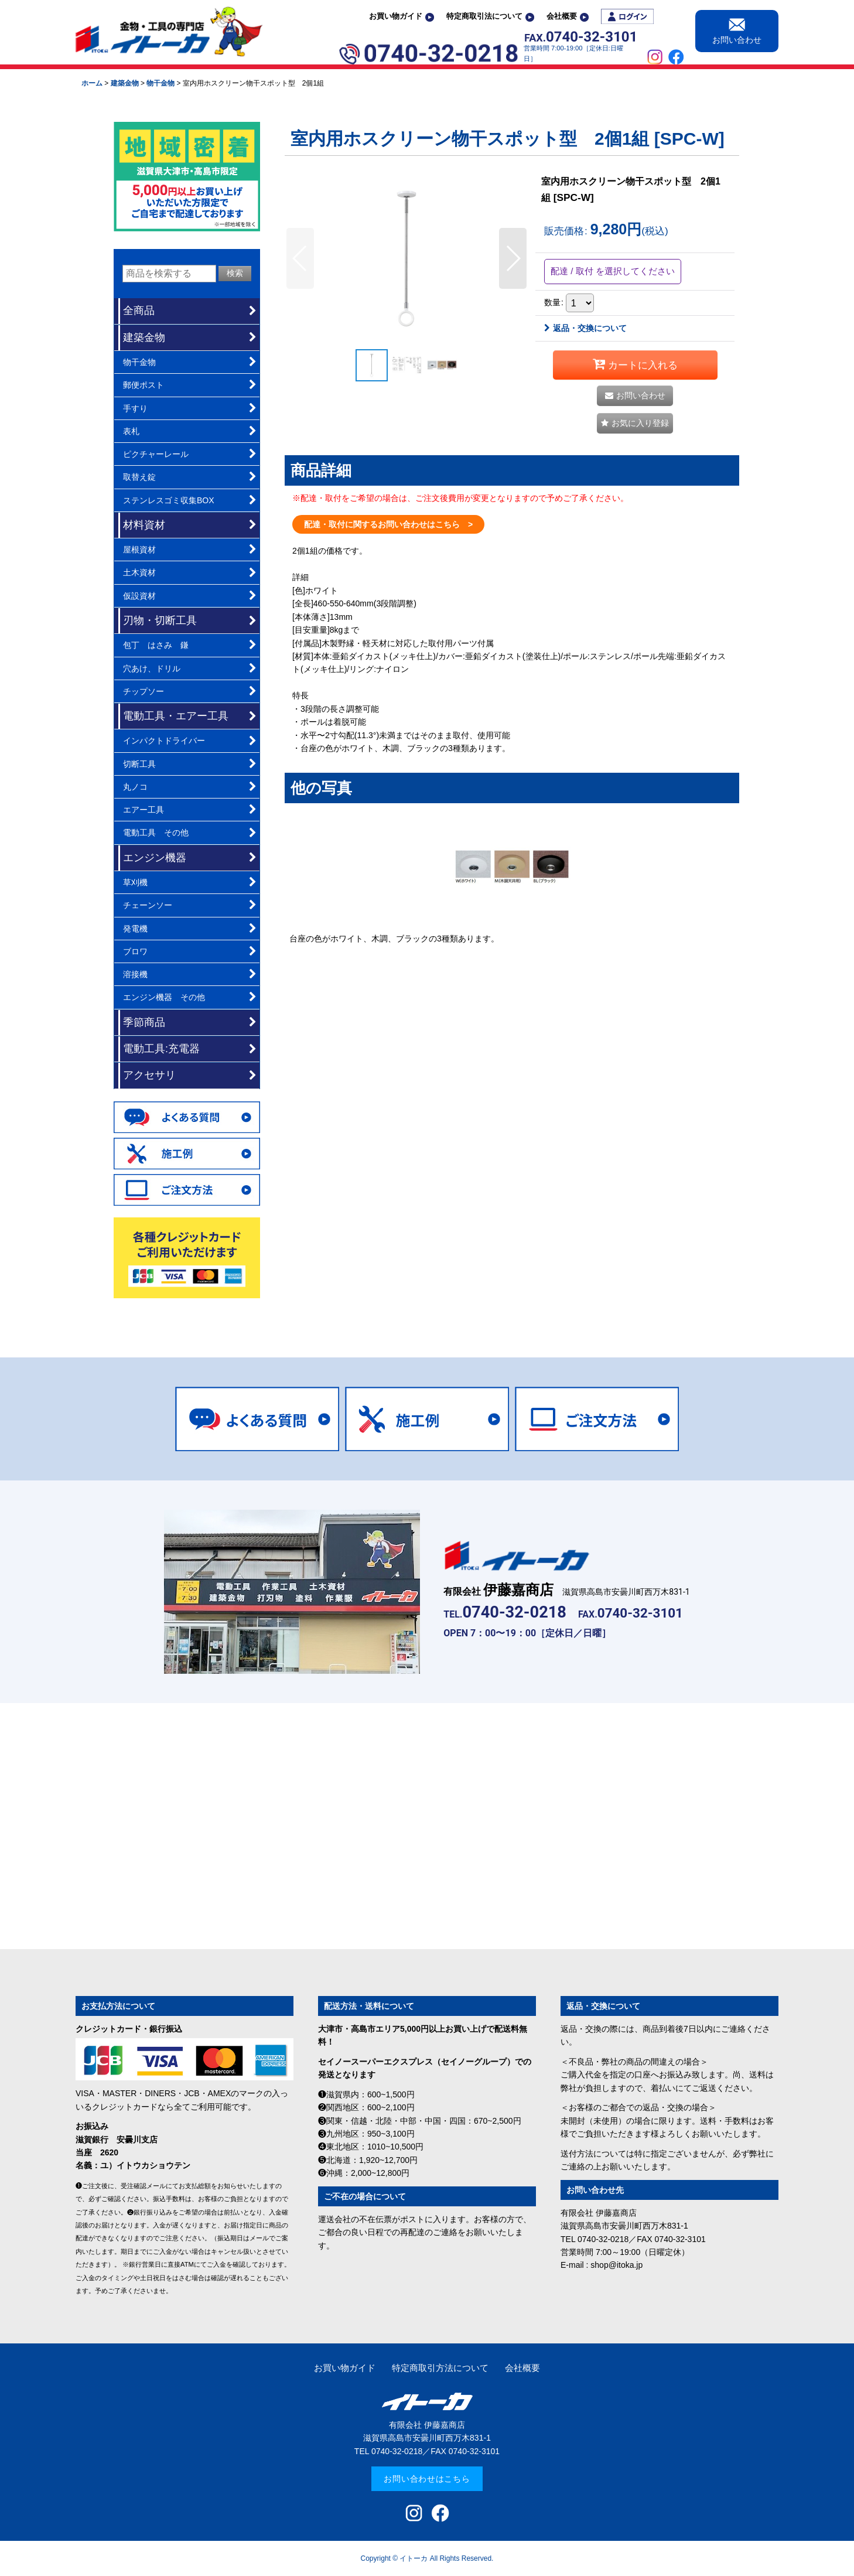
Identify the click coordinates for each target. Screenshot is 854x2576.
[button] (300, 258)
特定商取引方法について (440, 2368)
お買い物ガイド (401, 16)
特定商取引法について (490, 16)
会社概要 (567, 16)
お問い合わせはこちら (427, 2478)
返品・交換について (585, 328)
